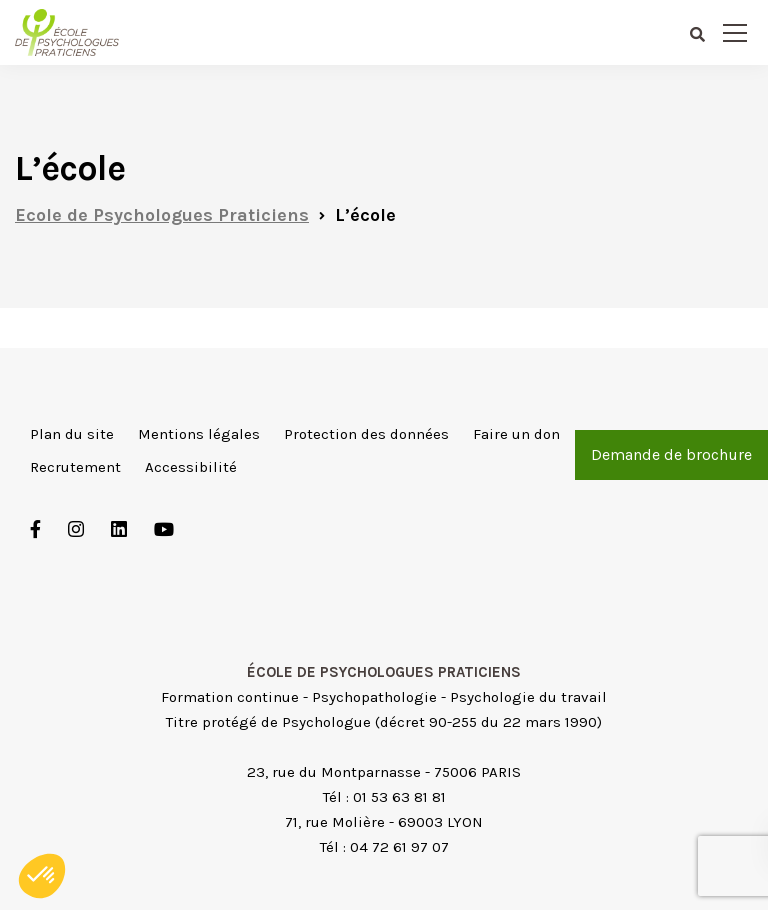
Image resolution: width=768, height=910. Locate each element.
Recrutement (75, 467)
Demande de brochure (671, 454)
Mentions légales (199, 434)
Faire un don (516, 434)
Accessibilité (191, 467)
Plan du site (72, 434)
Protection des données (366, 434)
